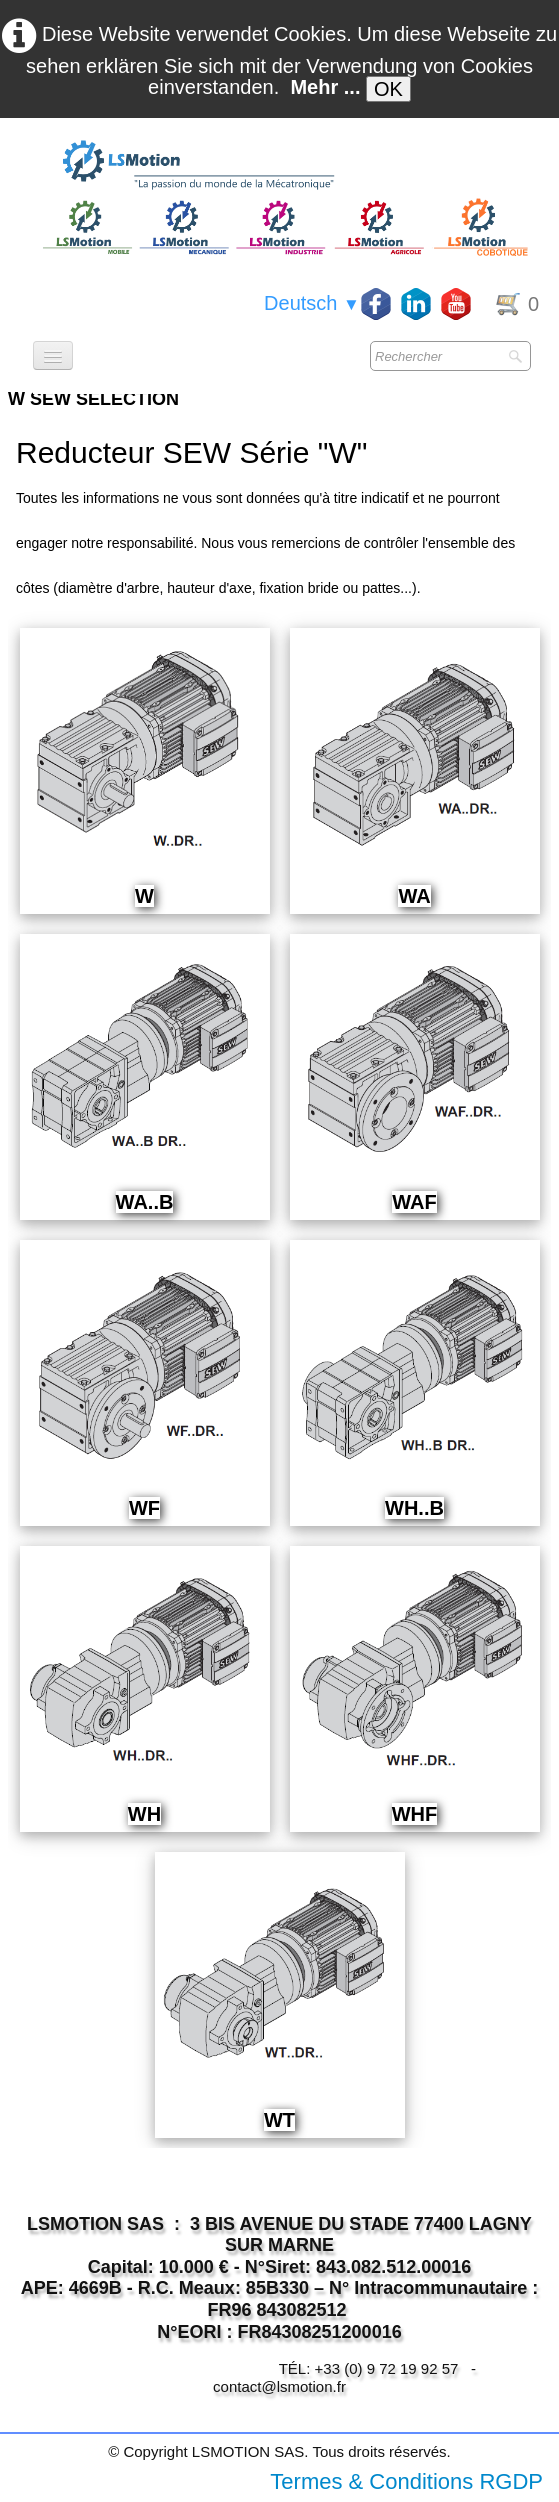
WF (144, 1508)
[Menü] (53, 355)
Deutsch (312, 303)
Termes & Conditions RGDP (406, 2481)
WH (144, 1814)
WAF (414, 1202)
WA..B (145, 1202)
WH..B (414, 1508)
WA (414, 896)
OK (388, 89)
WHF (415, 1814)
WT (279, 2120)
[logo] (283, 166)
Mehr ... (325, 87)
